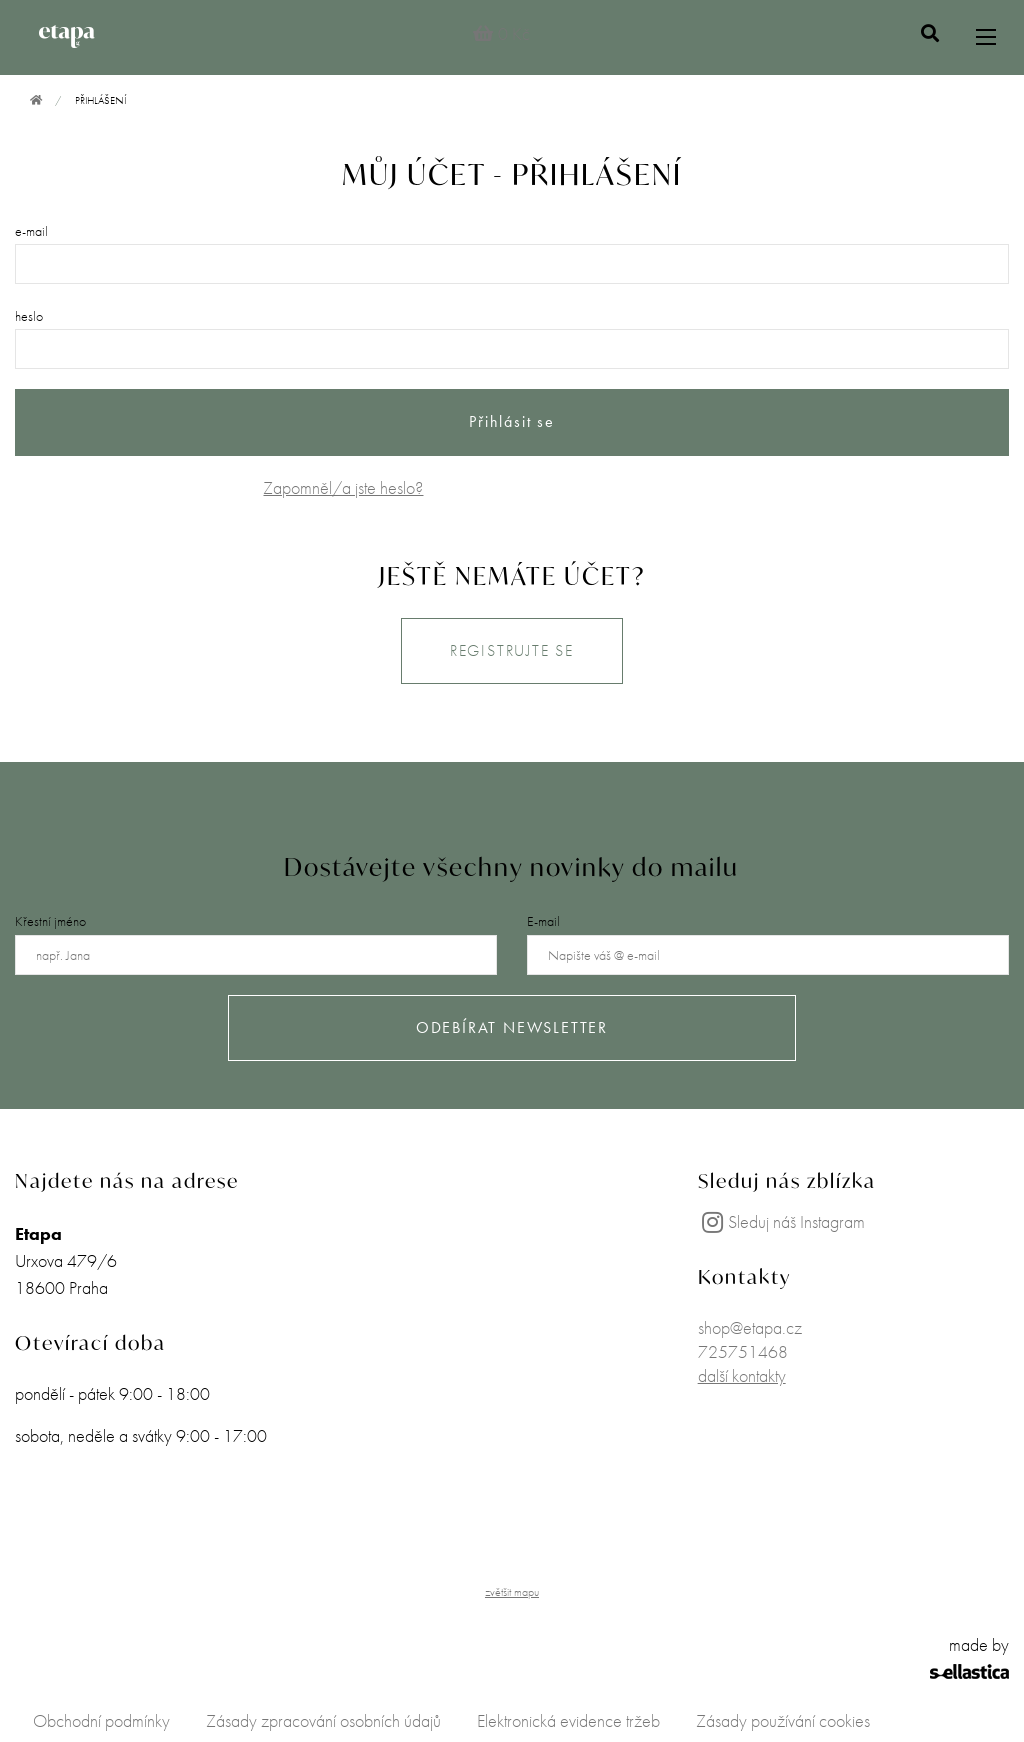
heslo (29, 316)
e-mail (31, 231)
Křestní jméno (50, 921)
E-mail (543, 921)
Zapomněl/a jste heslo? (343, 487)
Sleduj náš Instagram (781, 1221)
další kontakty (742, 1375)
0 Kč (500, 33)
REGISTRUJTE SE (512, 650)
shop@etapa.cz (750, 1327)
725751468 (743, 1351)
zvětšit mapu (512, 1592)
